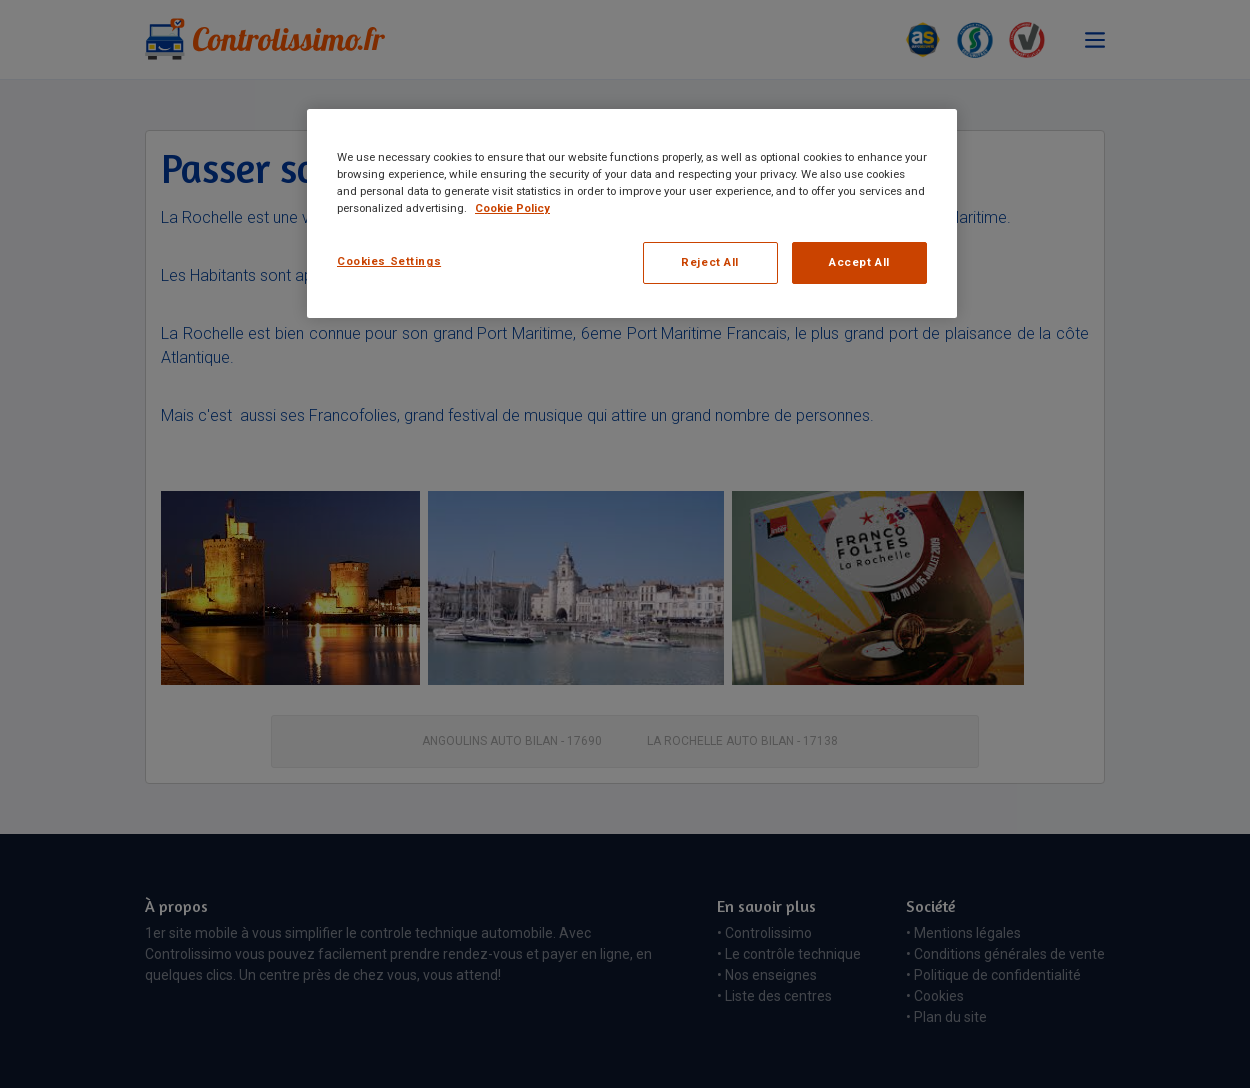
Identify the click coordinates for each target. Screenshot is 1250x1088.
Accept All (859, 262)
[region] (632, 213)
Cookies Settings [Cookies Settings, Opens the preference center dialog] (389, 261)
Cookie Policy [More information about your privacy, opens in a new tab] (512, 208)
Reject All (710, 262)
